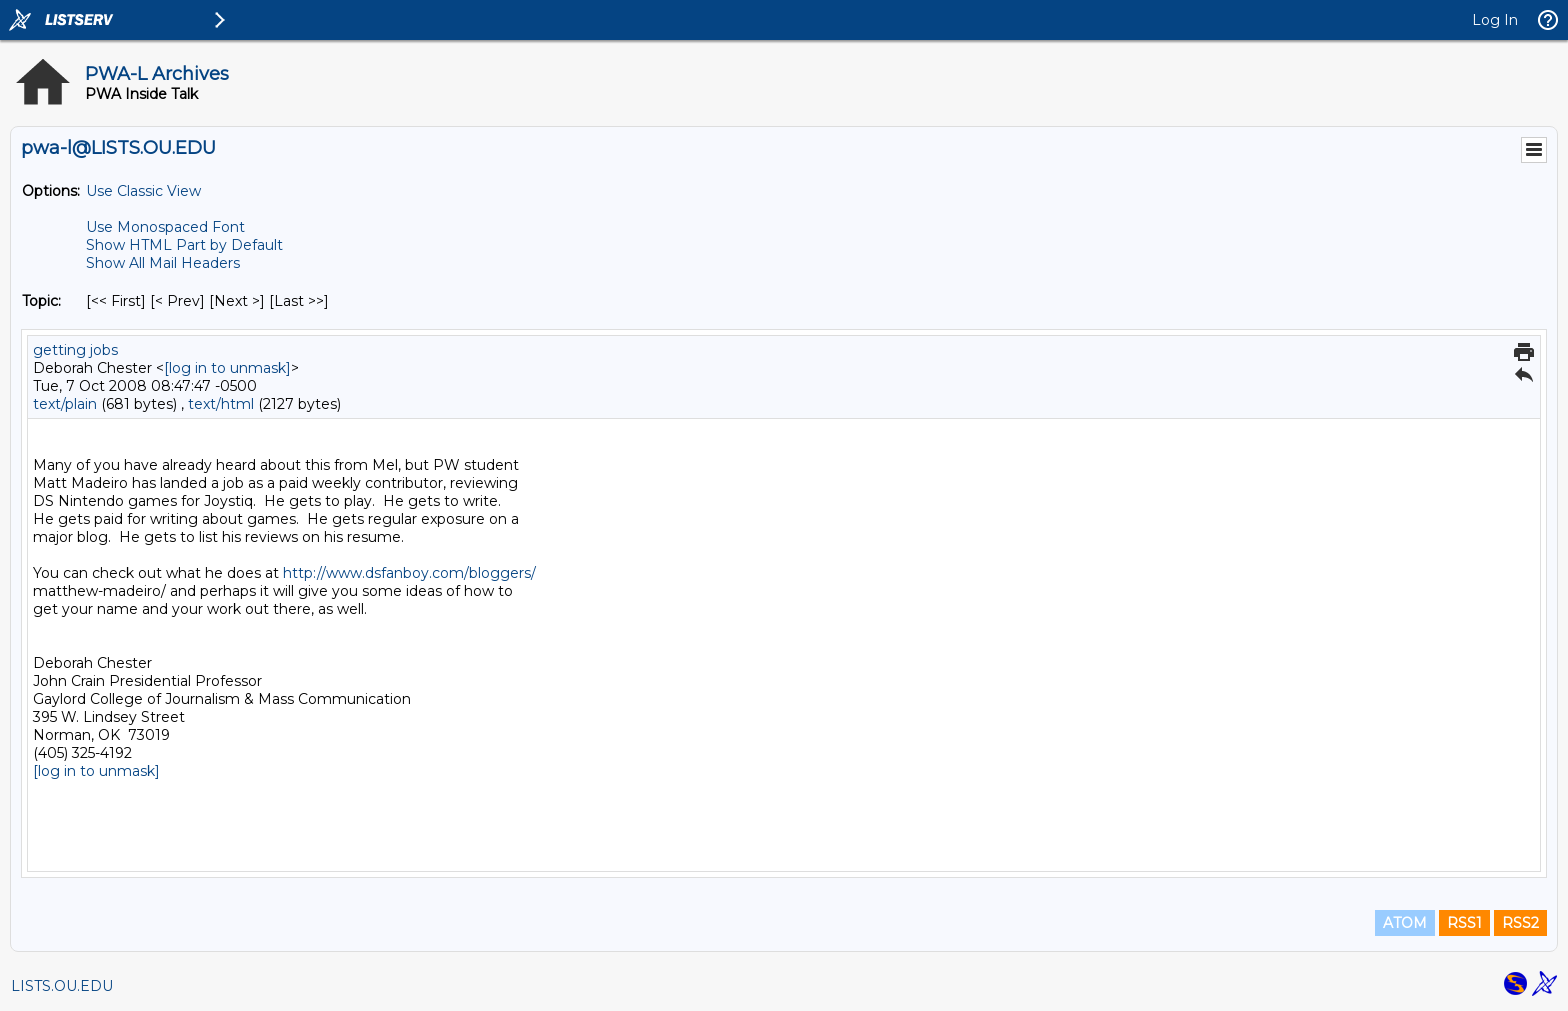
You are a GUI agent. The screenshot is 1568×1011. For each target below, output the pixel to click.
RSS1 (1464, 923)
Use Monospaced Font (165, 227)
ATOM (1405, 923)
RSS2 (1520, 923)
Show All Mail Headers (163, 263)
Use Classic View (143, 191)
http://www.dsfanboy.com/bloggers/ (409, 573)
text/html (221, 404)
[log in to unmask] (227, 368)
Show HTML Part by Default (184, 245)
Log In (1495, 20)
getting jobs (75, 350)
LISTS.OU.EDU (62, 986)
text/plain (65, 404)
